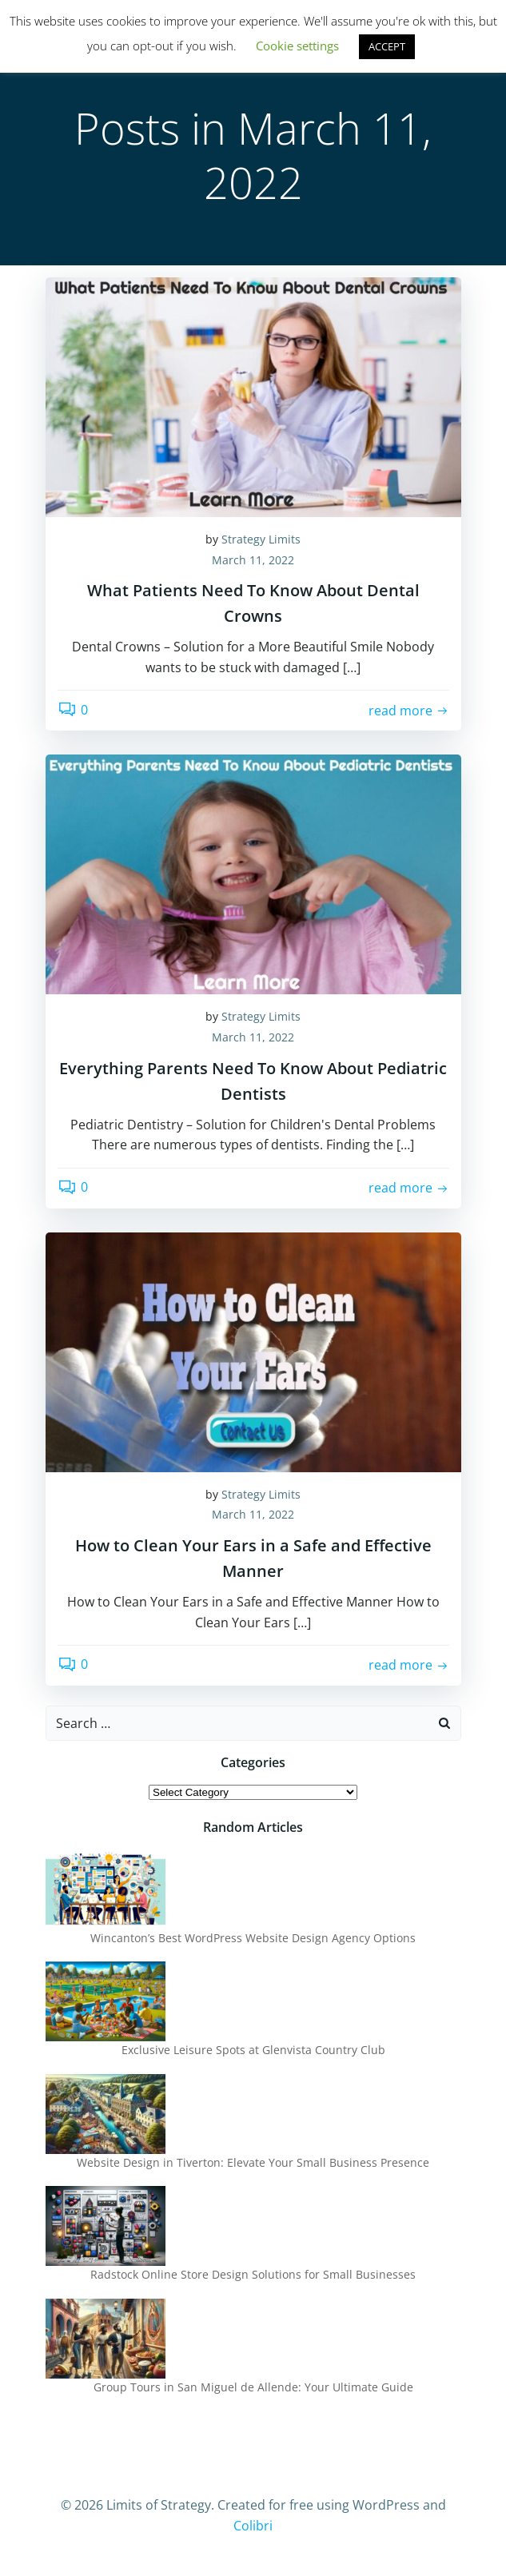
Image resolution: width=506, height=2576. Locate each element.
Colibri (253, 2525)
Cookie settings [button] (297, 46)
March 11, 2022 (253, 559)
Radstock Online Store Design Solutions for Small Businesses (253, 2274)
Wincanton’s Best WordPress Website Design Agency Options (253, 1937)
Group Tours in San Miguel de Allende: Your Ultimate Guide (253, 2387)
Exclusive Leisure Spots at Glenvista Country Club (253, 2049)
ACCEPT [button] (387, 46)
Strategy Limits (261, 539)
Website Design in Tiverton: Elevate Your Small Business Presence (253, 2162)
